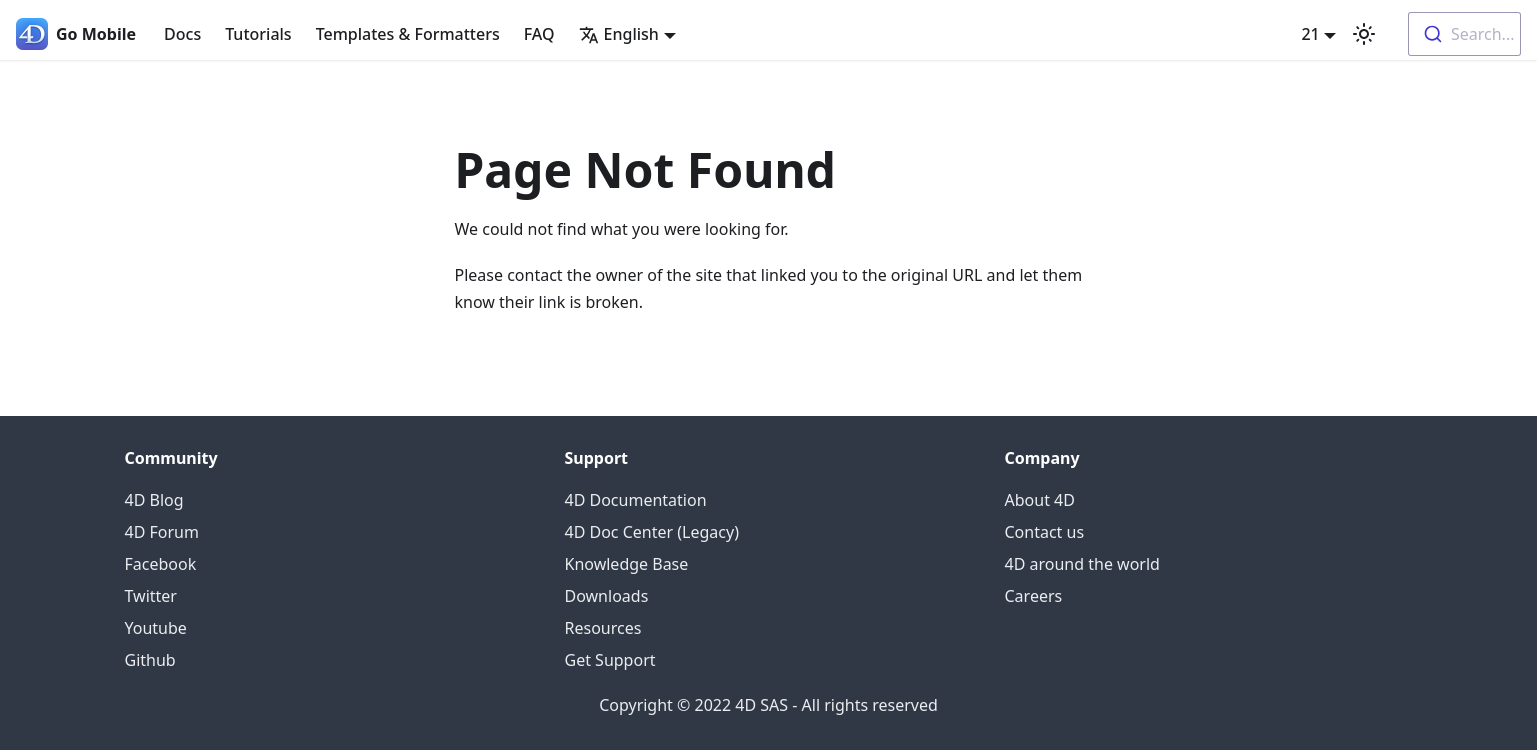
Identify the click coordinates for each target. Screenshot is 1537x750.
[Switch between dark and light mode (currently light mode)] (1364, 34)
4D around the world (1082, 564)
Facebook (161, 564)
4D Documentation (636, 500)
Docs (182, 34)
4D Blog (154, 500)
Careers (1034, 596)
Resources (603, 628)
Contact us (1045, 532)
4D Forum (162, 532)
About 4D (1040, 500)
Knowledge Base (627, 564)
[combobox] (1464, 34)
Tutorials (258, 34)
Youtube (156, 628)
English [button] (619, 34)
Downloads (607, 596)
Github (150, 660)
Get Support (610, 660)
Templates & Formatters (408, 34)
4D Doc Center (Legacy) (652, 532)
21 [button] (1310, 34)
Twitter (151, 596)
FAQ (539, 34)
